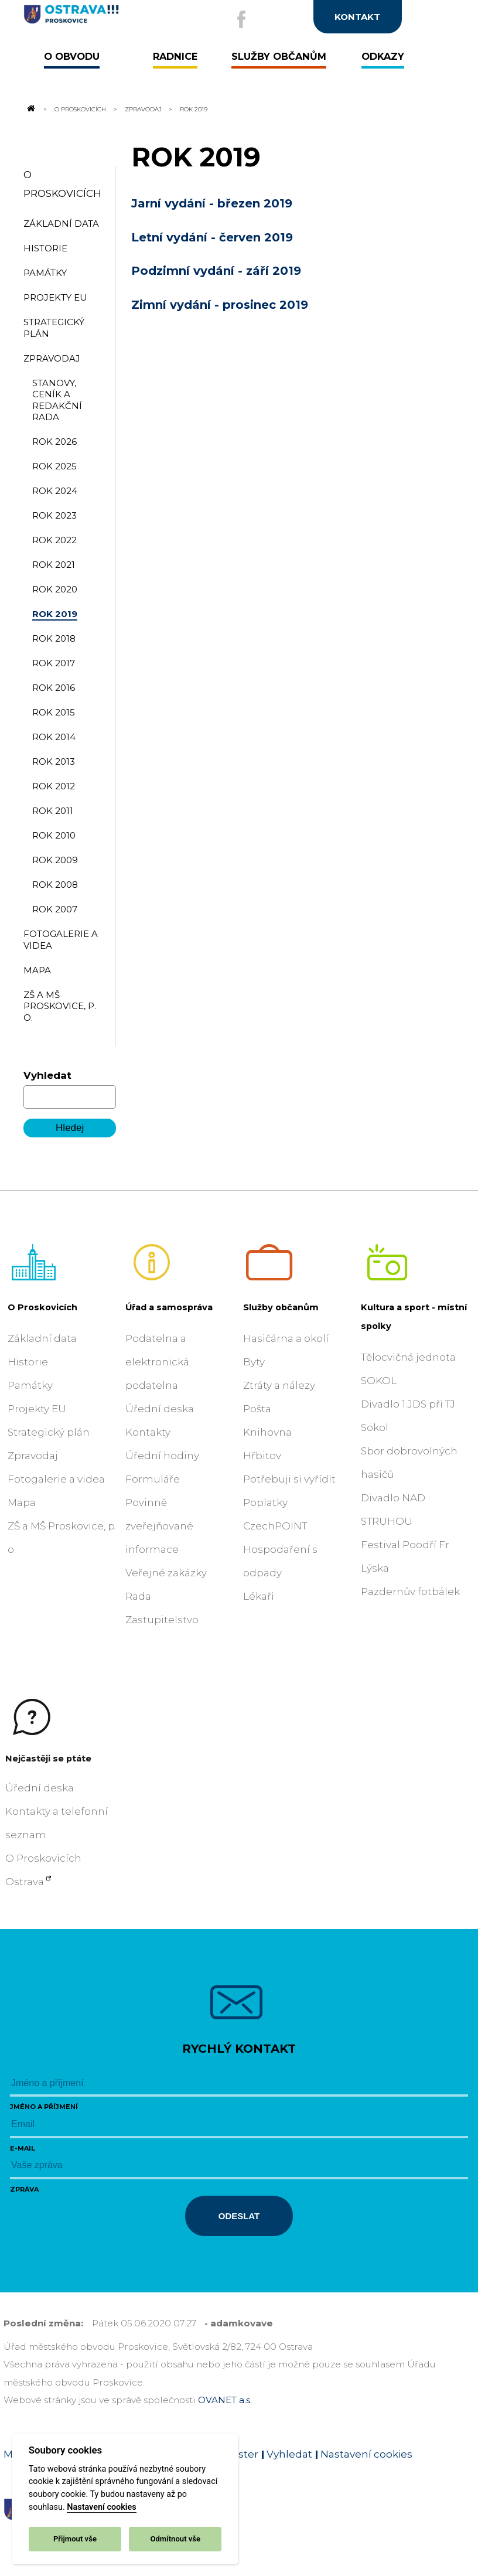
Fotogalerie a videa (56, 1479)
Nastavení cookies (101, 2507)
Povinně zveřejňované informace (159, 1526)
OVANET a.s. (225, 2399)
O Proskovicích (80, 109)
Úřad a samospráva (169, 1307)
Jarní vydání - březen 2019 (211, 203)
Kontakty (147, 1432)
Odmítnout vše (175, 2538)
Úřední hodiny (162, 1455)
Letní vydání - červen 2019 (212, 237)
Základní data (42, 1338)
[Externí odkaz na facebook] (241, 19)
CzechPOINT (275, 1526)
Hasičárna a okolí (286, 1338)
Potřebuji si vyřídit (289, 1479)
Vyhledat (47, 1075)
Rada (138, 1596)
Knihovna (267, 1432)
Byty (254, 1362)
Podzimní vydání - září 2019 (216, 271)
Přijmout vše (75, 2538)
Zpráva (24, 2189)
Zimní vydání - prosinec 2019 (219, 305)
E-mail (22, 2148)
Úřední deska (159, 1409)
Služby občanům (281, 1307)
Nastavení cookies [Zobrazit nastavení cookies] (366, 2454)
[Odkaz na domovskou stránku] (30, 109)
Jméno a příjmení (44, 2107)
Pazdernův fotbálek (410, 1591)
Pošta (257, 1409)
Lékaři (258, 1596)
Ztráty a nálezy (279, 1385)
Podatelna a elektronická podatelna (157, 1362)
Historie (28, 1362)
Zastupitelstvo (162, 1620)
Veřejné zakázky (166, 1573)
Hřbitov (262, 1455)
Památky (30, 1385)
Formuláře (152, 1479)
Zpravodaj (143, 109)
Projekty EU (37, 1409)
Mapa (22, 1502)
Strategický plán (49, 1432)
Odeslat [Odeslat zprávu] (239, 2216)
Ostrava (24, 1881)
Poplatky (265, 1502)
